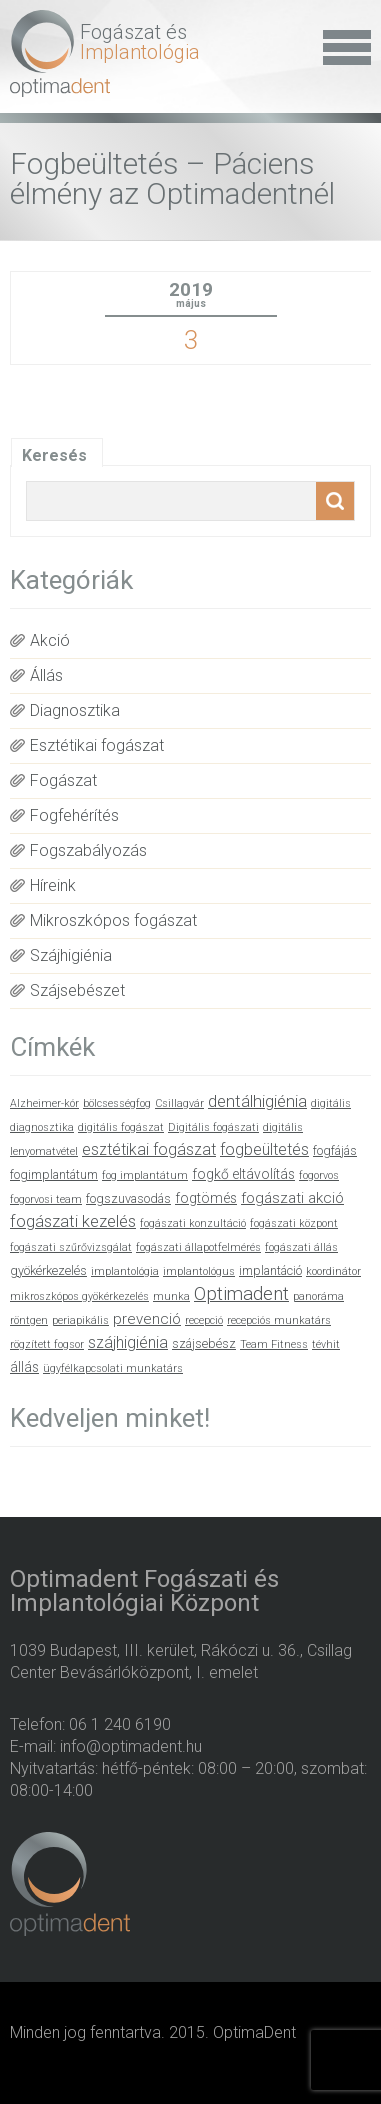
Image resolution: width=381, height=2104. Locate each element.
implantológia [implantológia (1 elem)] (125, 1271)
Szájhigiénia (71, 955)
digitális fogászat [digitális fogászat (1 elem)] (121, 1127)
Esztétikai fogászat (97, 745)
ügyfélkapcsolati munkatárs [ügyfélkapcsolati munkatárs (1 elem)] (113, 1368)
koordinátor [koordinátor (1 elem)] (333, 1271)
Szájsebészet (77, 990)
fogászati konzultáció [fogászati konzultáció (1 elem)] (193, 1223)
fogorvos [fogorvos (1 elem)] (319, 1175)
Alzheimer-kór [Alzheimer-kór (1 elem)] (44, 1103)
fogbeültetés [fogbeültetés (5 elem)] (264, 1149)
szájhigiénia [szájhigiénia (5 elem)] (128, 1342)
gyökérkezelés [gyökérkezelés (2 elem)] (48, 1270)
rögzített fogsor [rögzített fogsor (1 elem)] (47, 1344)
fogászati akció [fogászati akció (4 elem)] (292, 1198)
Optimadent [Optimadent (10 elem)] (241, 1294)
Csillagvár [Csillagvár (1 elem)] (179, 1103)
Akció (50, 640)
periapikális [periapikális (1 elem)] (80, 1320)
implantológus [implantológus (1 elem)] (199, 1271)
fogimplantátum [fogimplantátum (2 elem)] (54, 1174)
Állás (46, 675)
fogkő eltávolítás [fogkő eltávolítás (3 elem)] (243, 1174)
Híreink (53, 885)
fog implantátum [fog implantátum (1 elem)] (145, 1175)
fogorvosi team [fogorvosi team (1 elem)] (46, 1199)
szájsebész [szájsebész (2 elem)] (204, 1343)
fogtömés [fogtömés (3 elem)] (206, 1198)
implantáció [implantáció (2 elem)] (270, 1270)
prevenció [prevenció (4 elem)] (147, 1319)
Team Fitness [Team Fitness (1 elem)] (274, 1344)
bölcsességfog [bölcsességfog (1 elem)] (117, 1103)
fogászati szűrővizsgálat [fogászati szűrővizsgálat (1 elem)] (71, 1247)
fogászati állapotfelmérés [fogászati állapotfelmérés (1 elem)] (198, 1247)
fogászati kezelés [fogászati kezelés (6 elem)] (73, 1221)
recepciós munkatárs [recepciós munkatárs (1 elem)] (279, 1320)
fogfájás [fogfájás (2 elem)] (335, 1150)
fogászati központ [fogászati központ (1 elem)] (294, 1223)
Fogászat (63, 780)
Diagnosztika (75, 710)
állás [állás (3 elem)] (24, 1367)
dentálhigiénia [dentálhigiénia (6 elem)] (257, 1101)
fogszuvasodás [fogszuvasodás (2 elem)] (128, 1198)
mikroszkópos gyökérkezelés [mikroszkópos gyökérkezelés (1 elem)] (79, 1296)
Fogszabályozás (88, 850)
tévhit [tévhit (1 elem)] (326, 1344)
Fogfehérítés (74, 815)
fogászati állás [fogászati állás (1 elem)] (301, 1247)
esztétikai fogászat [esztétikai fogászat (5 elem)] (149, 1149)
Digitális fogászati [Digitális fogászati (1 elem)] (213, 1127)
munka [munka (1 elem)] (171, 1296)
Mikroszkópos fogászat (113, 920)
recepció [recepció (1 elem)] (204, 1320)
